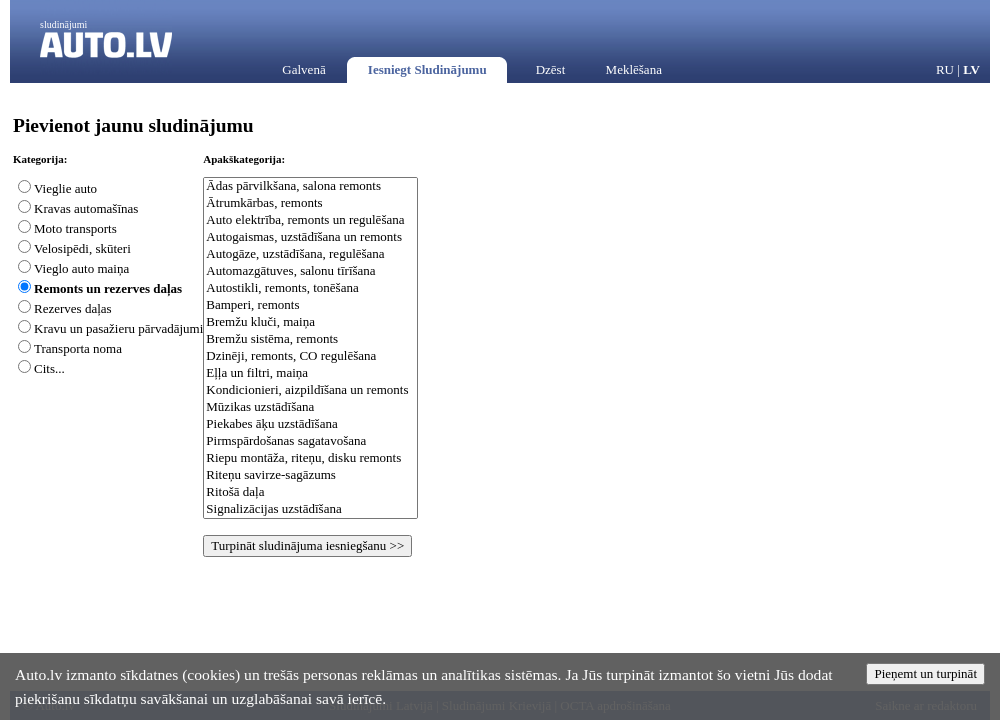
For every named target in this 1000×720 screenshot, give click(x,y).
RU (945, 69)
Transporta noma (78, 348)
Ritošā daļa (310, 492)
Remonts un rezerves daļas (108, 288)
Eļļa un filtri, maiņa (310, 373)
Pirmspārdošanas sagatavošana (310, 441)
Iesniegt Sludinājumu (427, 69)
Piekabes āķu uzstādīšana (310, 424)
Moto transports (75, 228)
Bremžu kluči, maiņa (310, 322)
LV (971, 69)
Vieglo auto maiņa (81, 268)
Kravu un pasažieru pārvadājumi (118, 328)
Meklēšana (634, 69)
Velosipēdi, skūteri (82, 248)
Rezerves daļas (73, 308)
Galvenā (303, 69)
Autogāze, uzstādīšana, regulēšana (310, 254)
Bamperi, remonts (310, 305)
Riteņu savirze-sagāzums (310, 475)
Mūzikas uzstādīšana (310, 407)
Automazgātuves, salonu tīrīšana (310, 271)
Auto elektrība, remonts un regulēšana (310, 220)
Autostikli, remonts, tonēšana (310, 288)
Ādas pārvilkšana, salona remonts (310, 186)
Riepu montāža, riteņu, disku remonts (310, 458)
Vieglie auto (65, 188)
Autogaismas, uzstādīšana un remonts (310, 237)
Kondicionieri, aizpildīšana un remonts (310, 390)
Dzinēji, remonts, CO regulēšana (310, 356)
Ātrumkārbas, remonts (310, 203)
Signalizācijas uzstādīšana (310, 509)
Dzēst (551, 69)
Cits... (49, 368)
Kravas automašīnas (86, 208)
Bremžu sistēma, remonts (310, 339)
